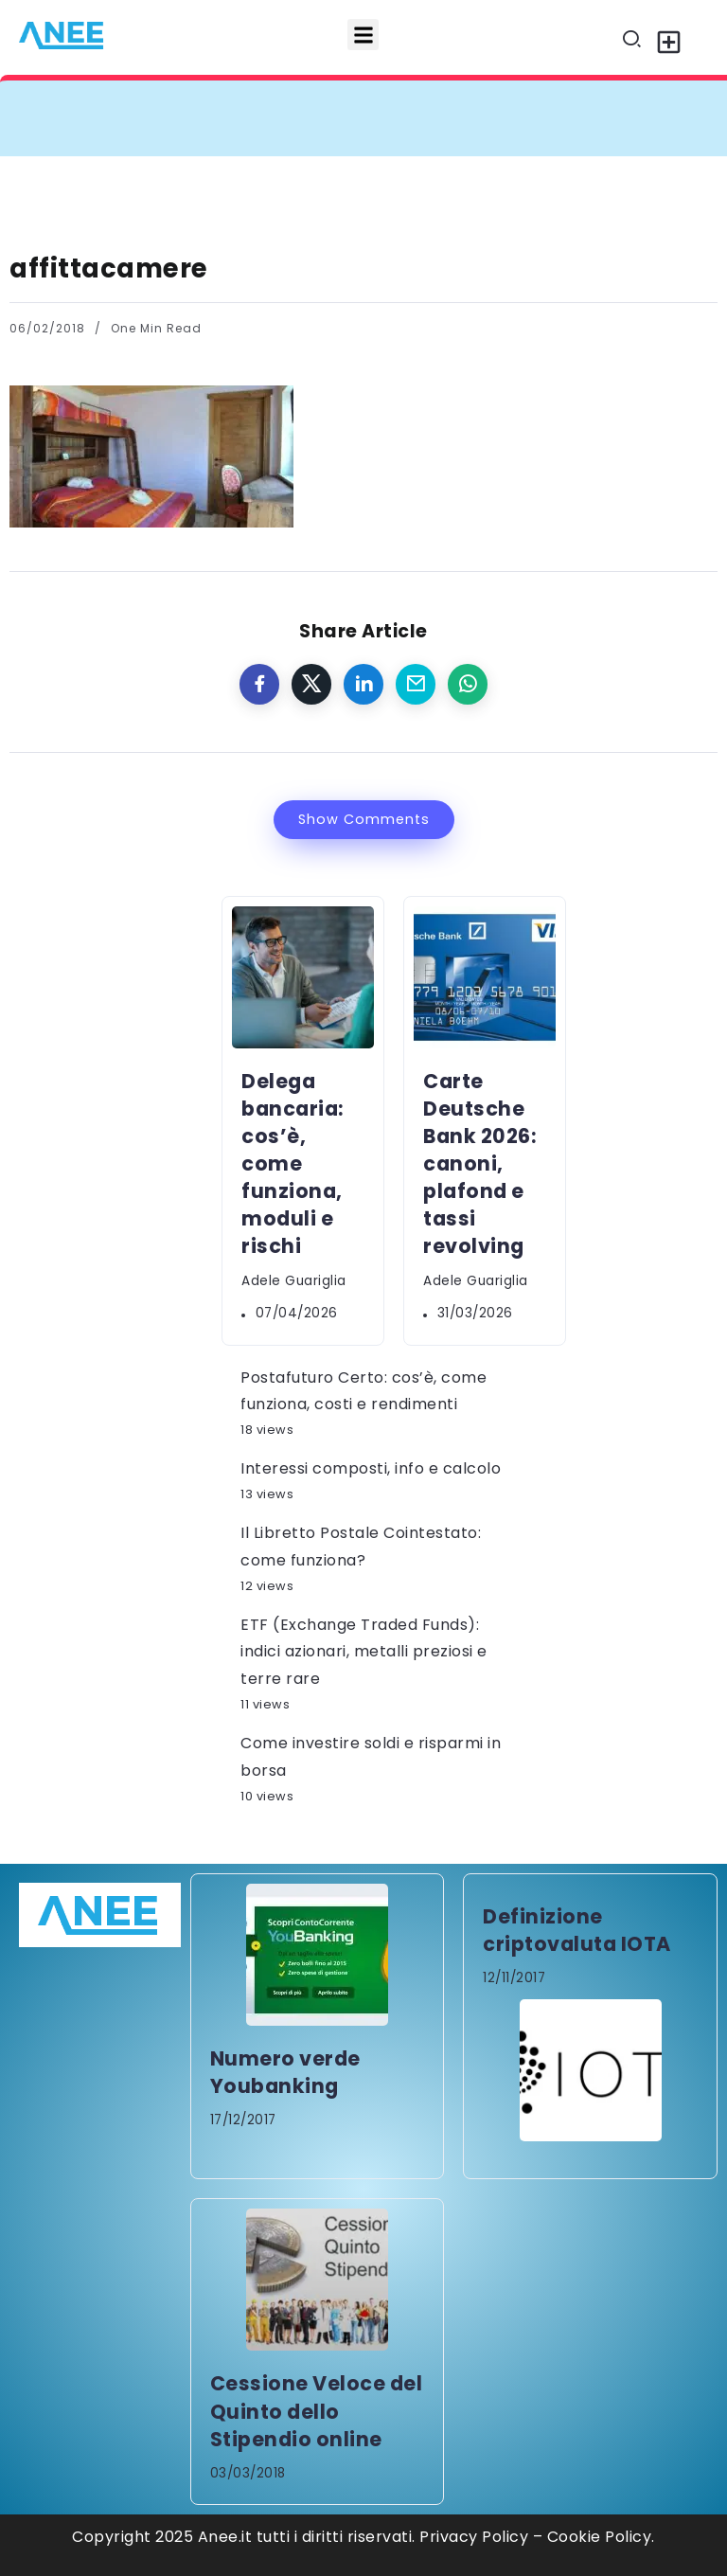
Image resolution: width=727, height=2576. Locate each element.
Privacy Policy (473, 2537)
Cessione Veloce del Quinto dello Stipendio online (316, 2411)
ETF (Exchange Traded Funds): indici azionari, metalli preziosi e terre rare (364, 1652)
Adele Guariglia (293, 1281)
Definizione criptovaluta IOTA (577, 1930)
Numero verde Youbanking (285, 2072)
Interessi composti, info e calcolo (370, 1468)
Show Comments (364, 819)
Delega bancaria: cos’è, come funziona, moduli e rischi (292, 1164)
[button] (363, 34)
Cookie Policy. (601, 2537)
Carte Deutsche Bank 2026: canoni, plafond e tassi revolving (479, 1164)
